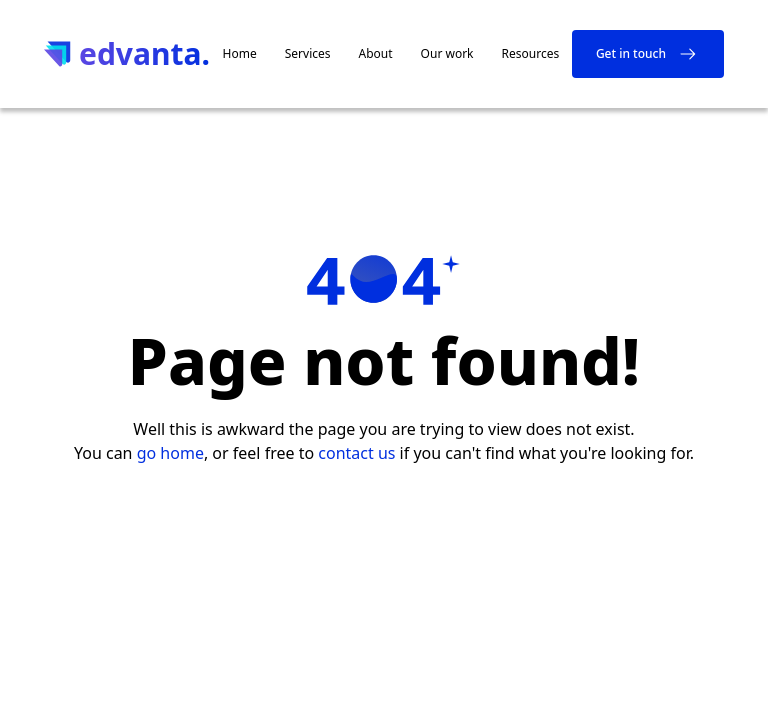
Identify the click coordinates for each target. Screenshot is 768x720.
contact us (356, 453)
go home (170, 453)
